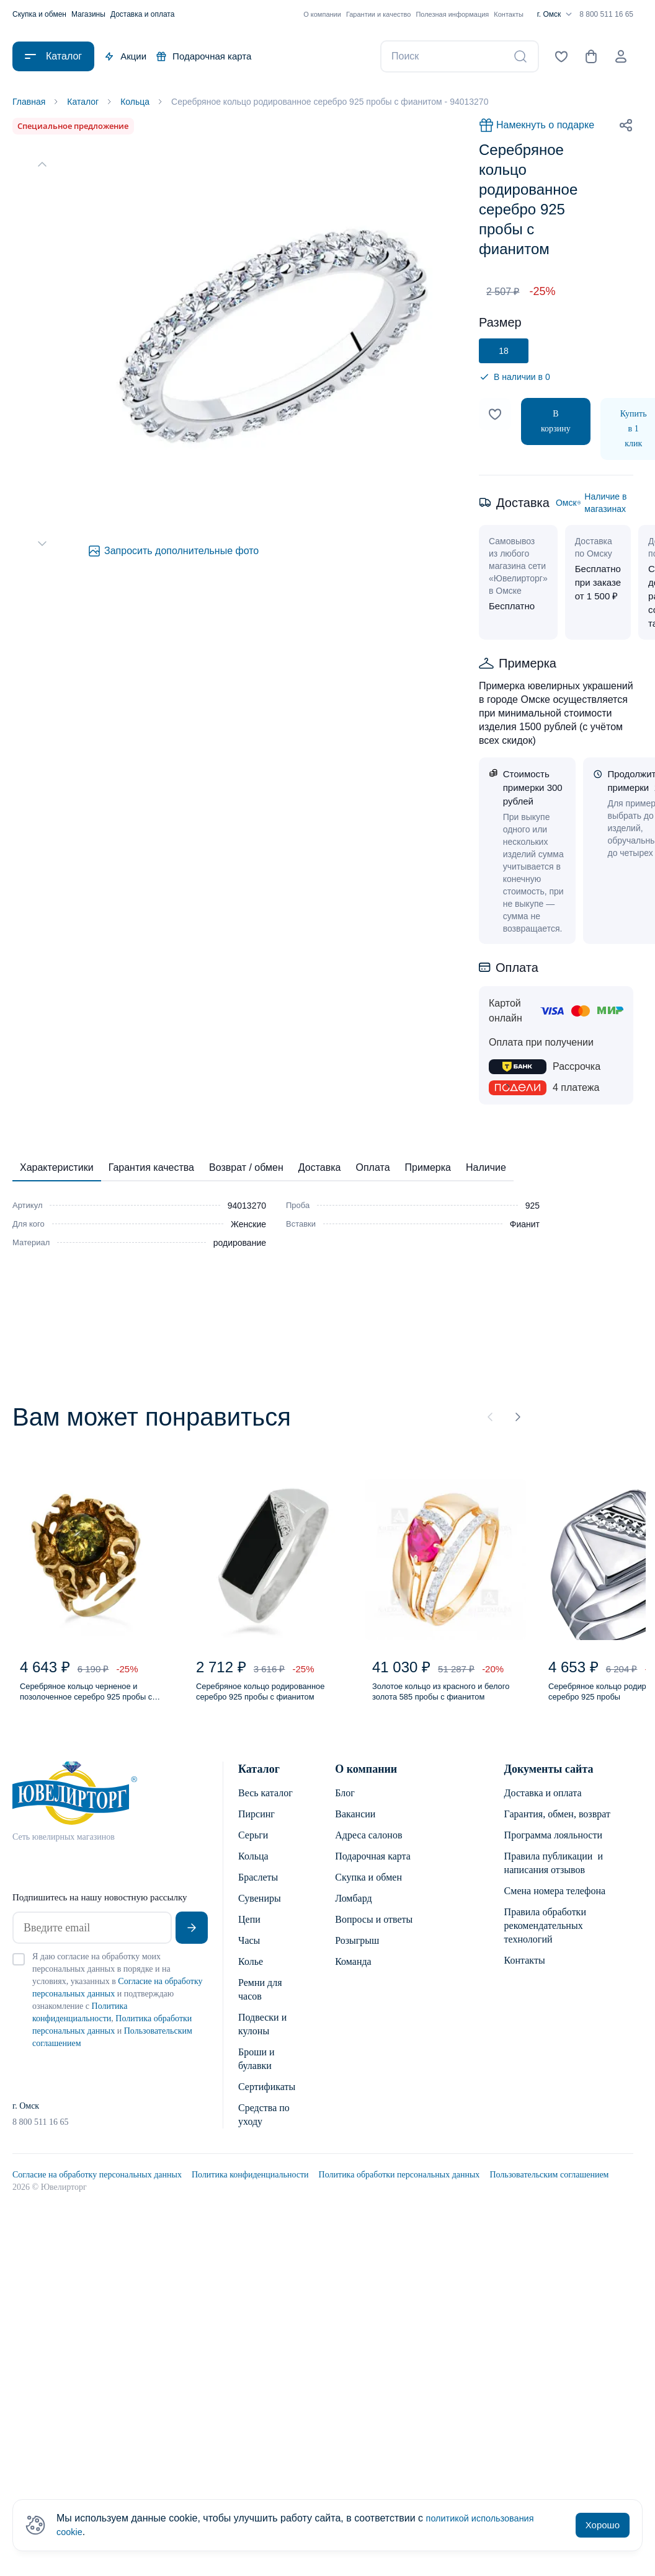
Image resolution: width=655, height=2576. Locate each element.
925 (532, 1207)
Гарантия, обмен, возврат (557, 1825)
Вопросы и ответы (373, 1931)
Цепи (249, 1931)
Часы (249, 1952)
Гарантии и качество (378, 14)
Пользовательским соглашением (548, 2186)
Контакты (509, 14)
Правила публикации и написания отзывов (553, 1875)
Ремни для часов (260, 2001)
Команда (353, 1973)
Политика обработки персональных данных (399, 2186)
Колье (250, 1973)
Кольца (253, 1868)
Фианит (525, 1226)
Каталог (259, 1781)
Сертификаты (266, 2098)
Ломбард (353, 1910)
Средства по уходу (264, 2126)
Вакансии (355, 1825)
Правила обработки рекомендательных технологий (545, 1937)
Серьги (253, 1847)
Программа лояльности (553, 1847)
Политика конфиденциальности (250, 2186)
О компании (322, 14)
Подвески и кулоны (262, 2036)
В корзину (556, 423)
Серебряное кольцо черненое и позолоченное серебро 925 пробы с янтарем (93, 1701)
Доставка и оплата (142, 14)
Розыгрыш (357, 1952)
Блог (345, 1804)
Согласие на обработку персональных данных (97, 2186)
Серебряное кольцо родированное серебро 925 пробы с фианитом (259, 1701)
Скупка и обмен (39, 14)
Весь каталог (265, 1804)
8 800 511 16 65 (606, 14)
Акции (125, 56)
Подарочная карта (203, 56)
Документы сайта (549, 1781)
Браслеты (258, 1889)
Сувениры (259, 1910)
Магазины (88, 14)
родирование (239, 1245)
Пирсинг (256, 1825)
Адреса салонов (368, 1847)
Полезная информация (452, 14)
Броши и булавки (256, 2070)
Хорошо (603, 2525)
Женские (248, 1226)
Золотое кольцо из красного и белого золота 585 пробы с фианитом (440, 1701)
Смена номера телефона (555, 1902)
